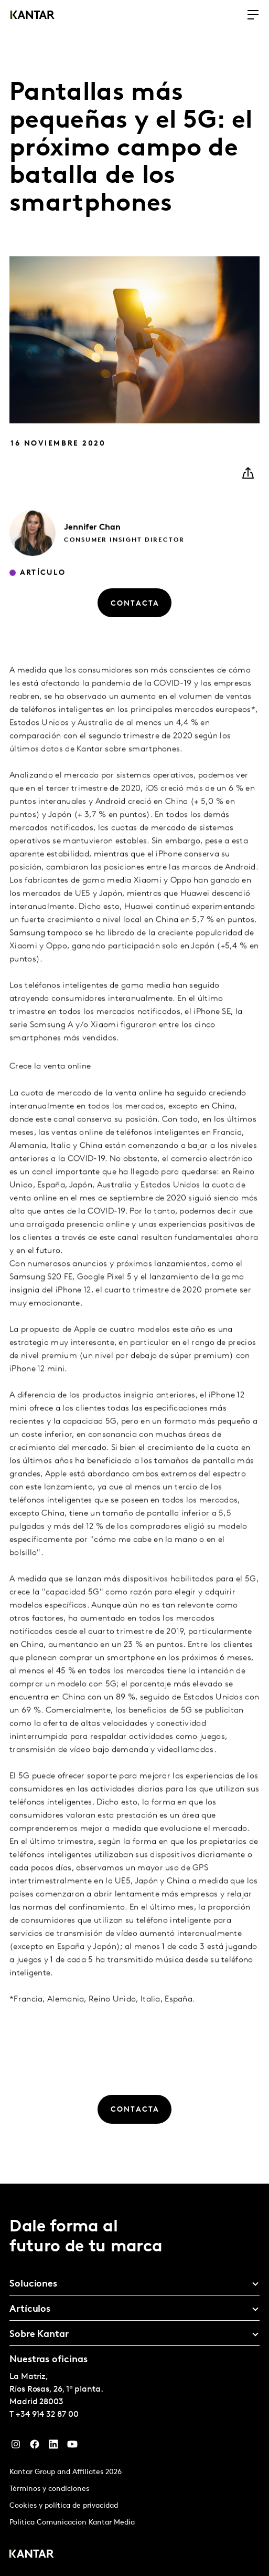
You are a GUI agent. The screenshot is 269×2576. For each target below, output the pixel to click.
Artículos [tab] (29, 2309)
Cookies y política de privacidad (63, 2506)
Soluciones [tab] (33, 2284)
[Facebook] (34, 2447)
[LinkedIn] (53, 2447)
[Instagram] (15, 2447)
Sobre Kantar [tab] (39, 2335)
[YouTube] (72, 2447)
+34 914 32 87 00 (47, 2415)
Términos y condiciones (49, 2489)
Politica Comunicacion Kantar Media (72, 2523)
